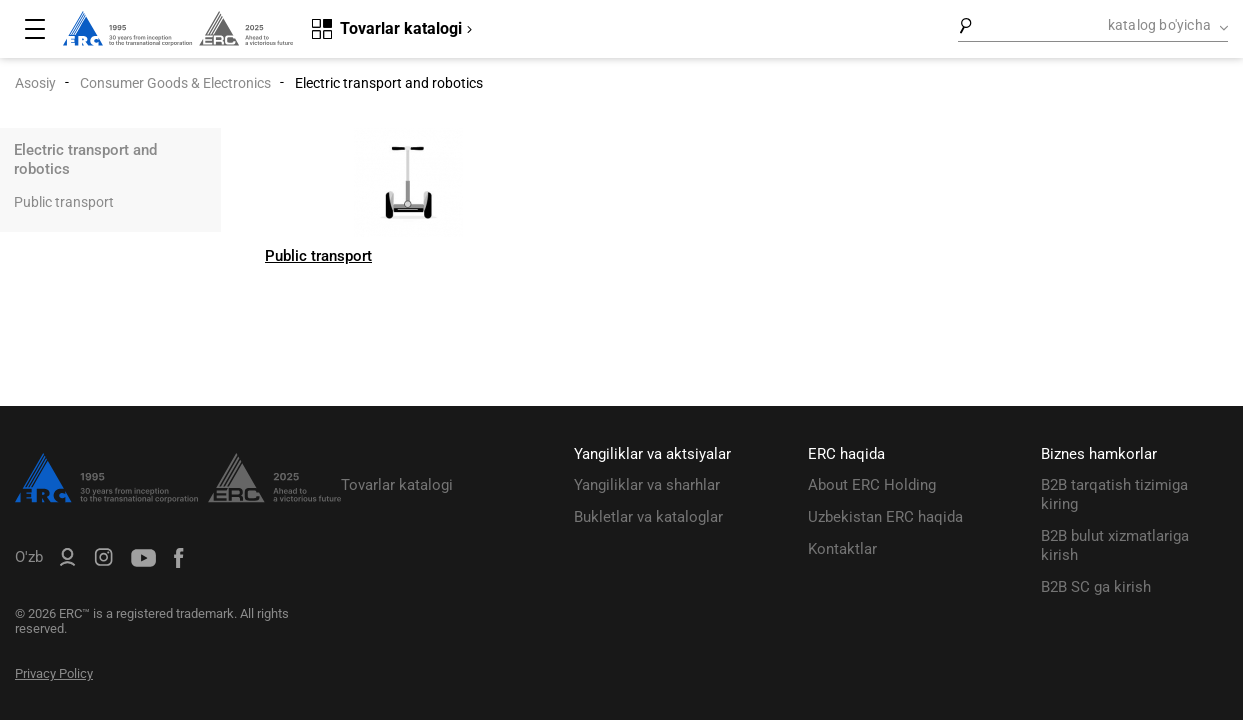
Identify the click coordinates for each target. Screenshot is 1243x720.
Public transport (64, 202)
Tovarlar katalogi (397, 485)
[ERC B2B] (67, 561)
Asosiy (35, 83)
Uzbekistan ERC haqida (885, 517)
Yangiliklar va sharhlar (647, 485)
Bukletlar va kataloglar (648, 517)
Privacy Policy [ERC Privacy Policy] (54, 673)
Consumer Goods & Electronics (175, 83)
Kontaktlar (842, 549)
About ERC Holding (872, 485)
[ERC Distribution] (178, 498)
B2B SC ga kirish (1096, 587)
